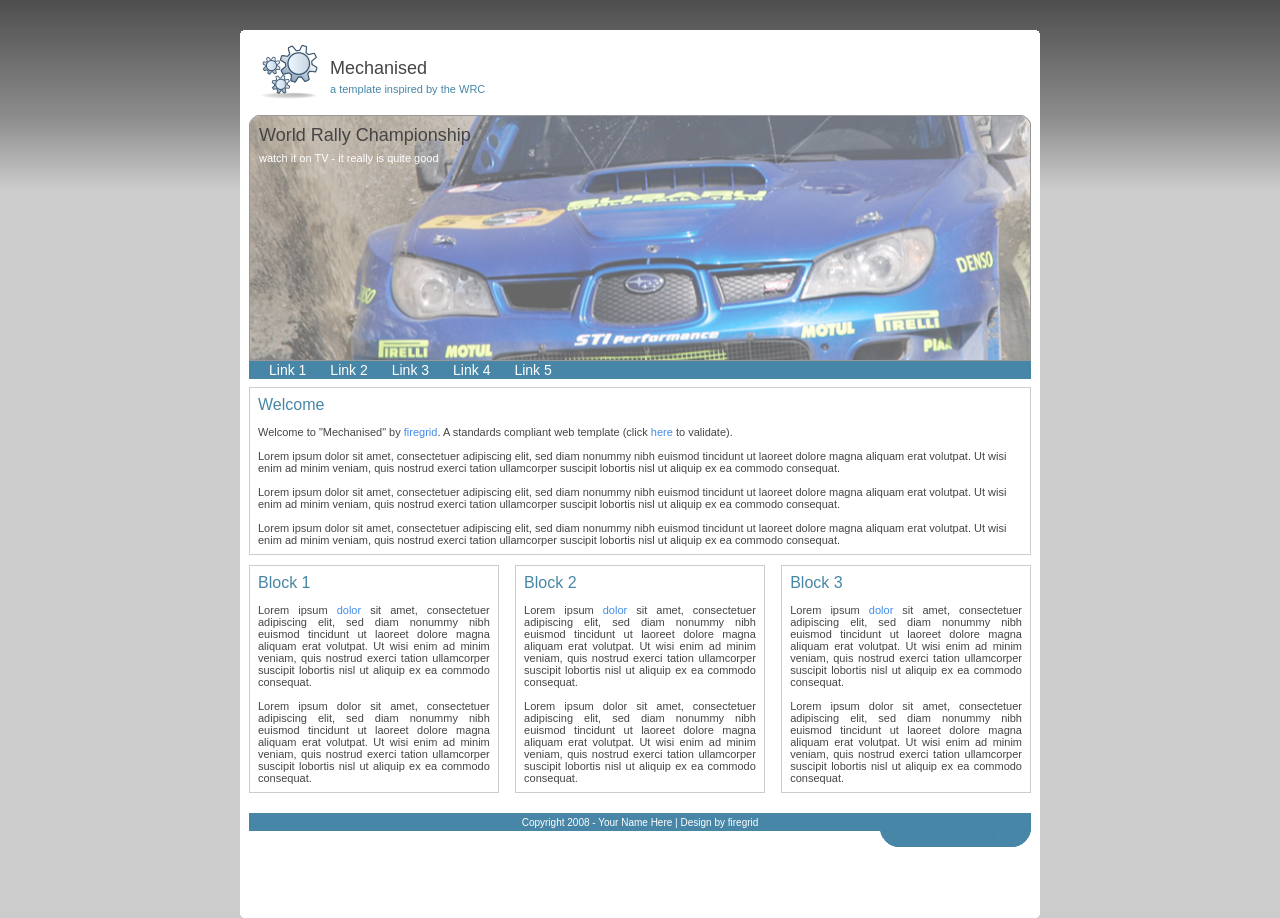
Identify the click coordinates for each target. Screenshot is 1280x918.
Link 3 (410, 370)
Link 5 (532, 370)
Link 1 (287, 370)
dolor (349, 610)
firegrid (421, 432)
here (662, 432)
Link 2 (348, 370)
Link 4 (471, 370)
